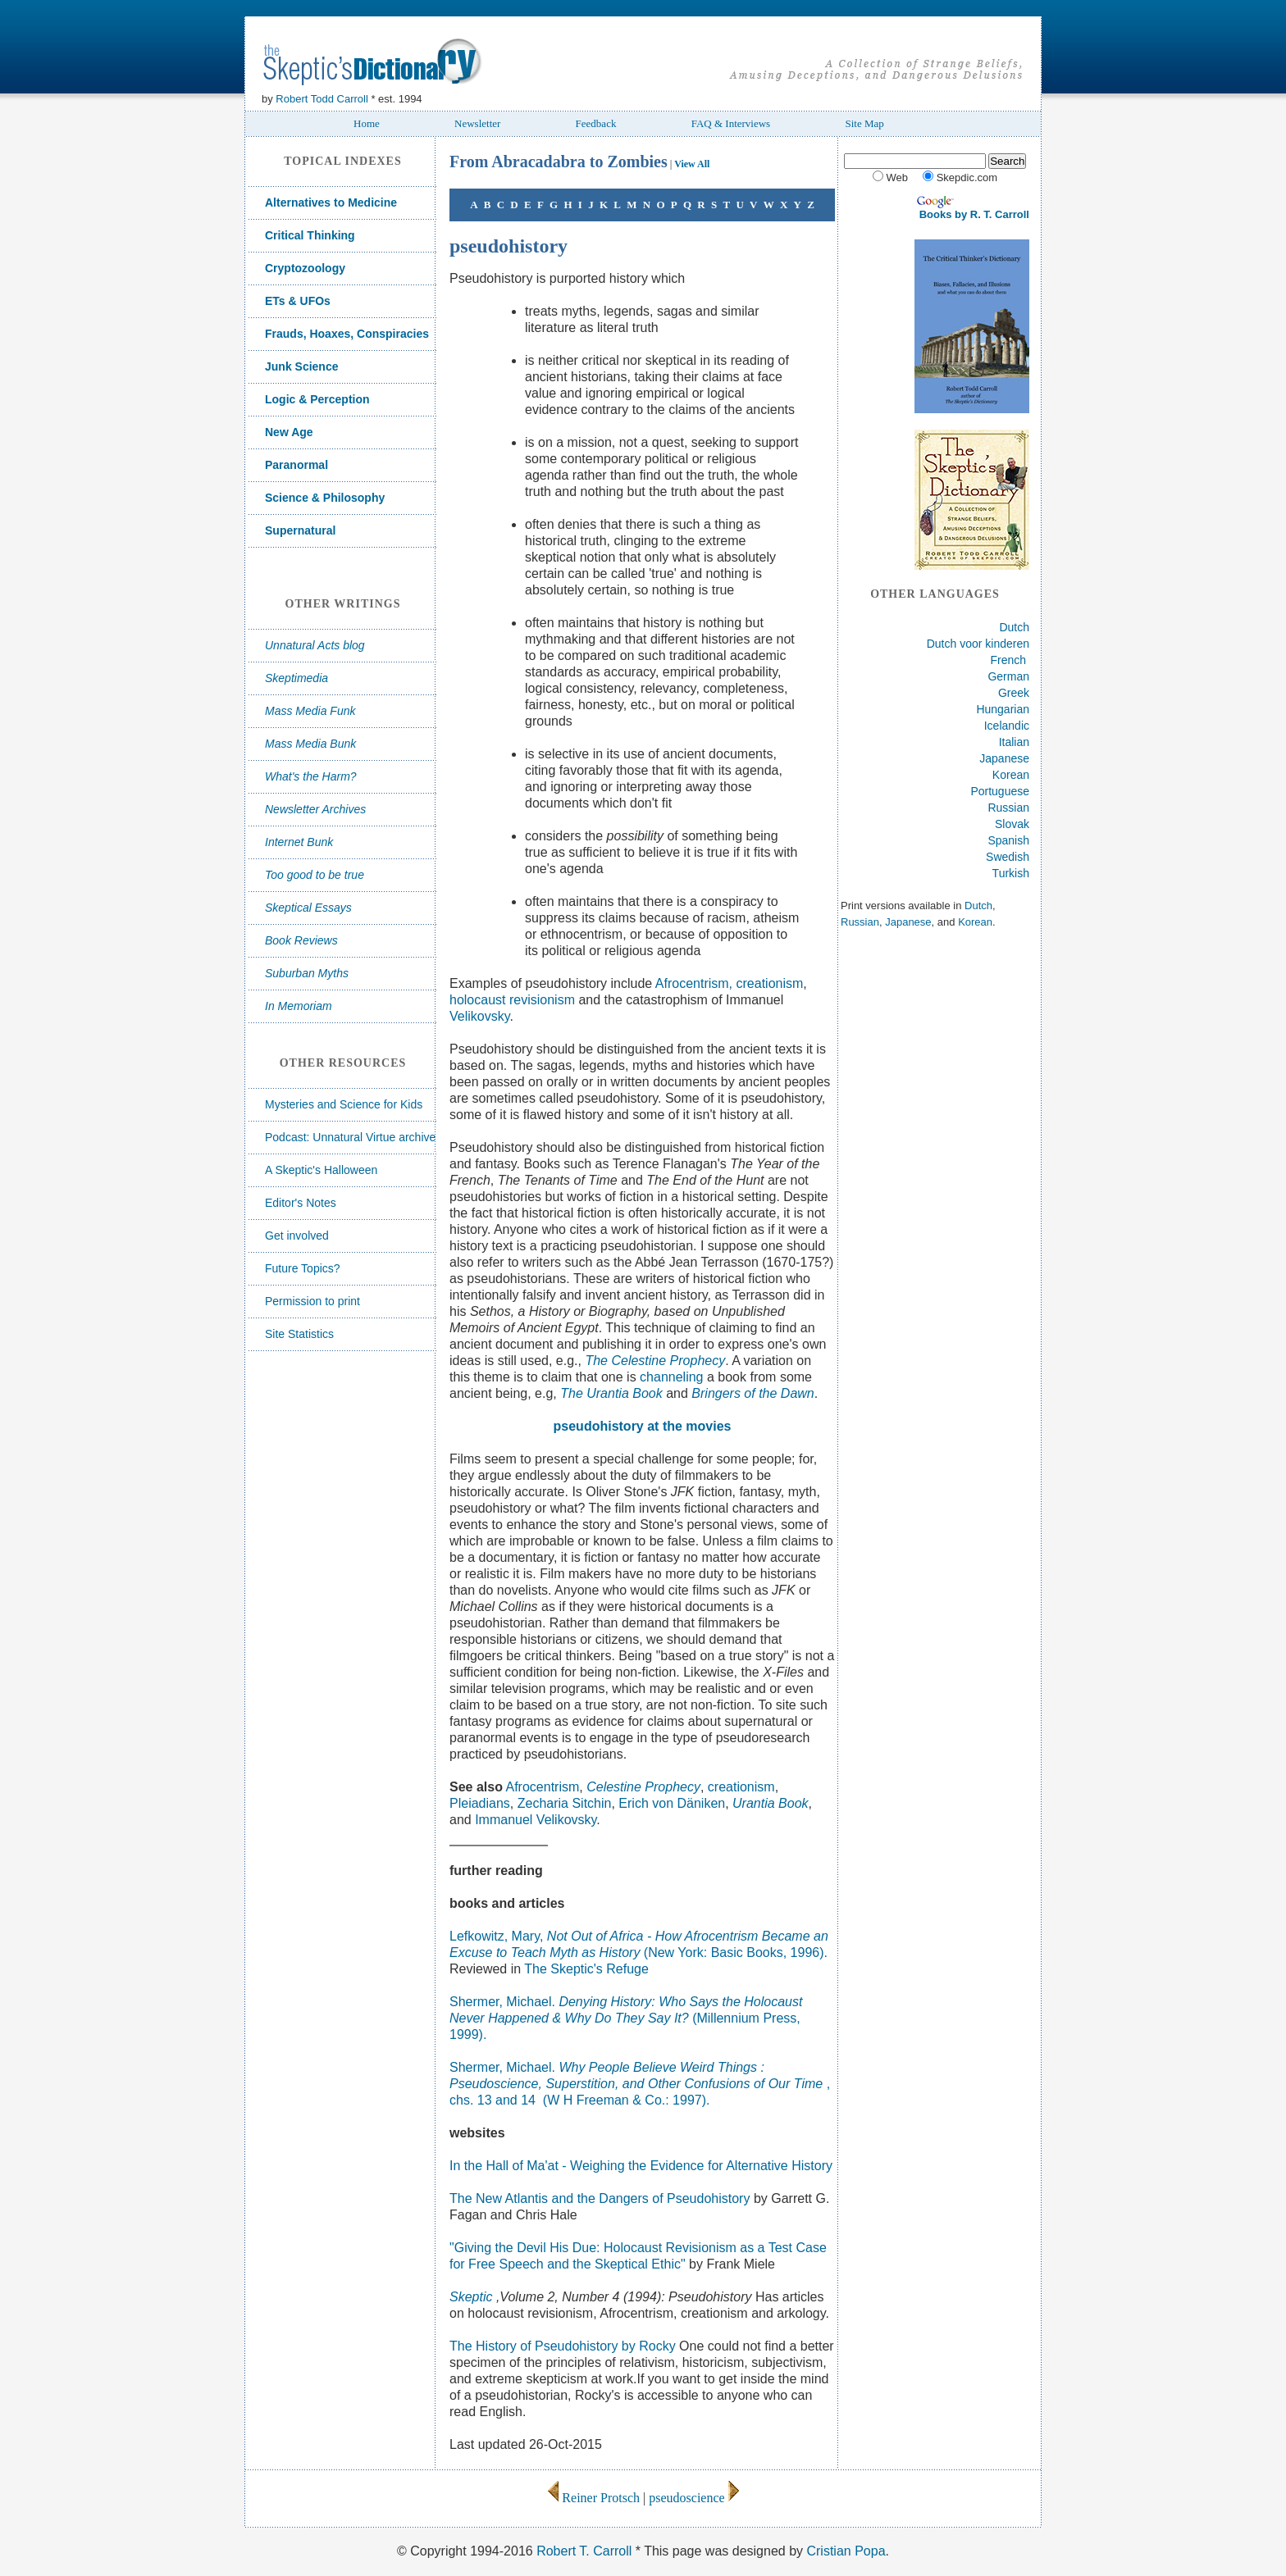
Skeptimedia (296, 678)
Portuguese (999, 791)
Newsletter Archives (315, 809)
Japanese (1004, 758)
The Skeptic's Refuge (586, 1969)
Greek (1013, 692)
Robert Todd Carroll (321, 99)
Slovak (1012, 824)
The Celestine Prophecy (655, 1361)
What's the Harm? (311, 776)
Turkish (1010, 873)
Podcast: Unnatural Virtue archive (350, 1137)
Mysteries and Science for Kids (343, 1104)
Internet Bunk (299, 842)
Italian (1014, 742)
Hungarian (1002, 709)
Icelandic (1006, 725)
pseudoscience (693, 2498)
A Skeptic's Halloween (321, 1169)
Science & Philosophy (325, 497)
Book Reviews (301, 940)
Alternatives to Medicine (331, 202)
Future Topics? (302, 1268)
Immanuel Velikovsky (535, 1820)
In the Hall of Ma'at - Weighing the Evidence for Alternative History (640, 2166)
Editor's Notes (300, 1202)
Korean (1010, 774)
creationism (770, 983)
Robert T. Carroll (584, 2551)
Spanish (1008, 840)
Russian (1008, 807)
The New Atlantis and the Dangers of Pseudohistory (599, 2198)
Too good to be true (314, 874)
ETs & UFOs (298, 300)
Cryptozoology (305, 268)
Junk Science (302, 366)
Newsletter (477, 123)
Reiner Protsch (593, 2498)
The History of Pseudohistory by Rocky (562, 2346)
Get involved (297, 1235)
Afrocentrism (543, 1787)
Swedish (1007, 856)
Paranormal (296, 464)
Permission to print (312, 1301)
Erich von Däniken (671, 1803)
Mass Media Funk (310, 710)
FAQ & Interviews (731, 123)
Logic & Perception (317, 399)
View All (691, 164)
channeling (673, 1377)
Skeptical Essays (308, 907)
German (1008, 676)
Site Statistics (299, 1333)
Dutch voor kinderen (978, 643)
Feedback (596, 123)
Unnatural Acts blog (315, 645)
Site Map (864, 123)
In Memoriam (298, 1006)
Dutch (1014, 627)
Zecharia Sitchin (565, 1803)
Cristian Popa (845, 2551)
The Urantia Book (611, 1393)
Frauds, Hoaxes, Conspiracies (347, 333)
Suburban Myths (307, 973)
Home (366, 123)
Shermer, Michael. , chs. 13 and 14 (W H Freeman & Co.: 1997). (639, 2083)
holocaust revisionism (512, 1000)
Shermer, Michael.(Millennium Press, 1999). (625, 2018)
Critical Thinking (310, 235)
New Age (289, 432)
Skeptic (472, 2297)
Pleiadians (479, 1803)
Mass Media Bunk (310, 743)
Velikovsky (479, 1016)
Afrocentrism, (695, 983)
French (1009, 660)
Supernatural (300, 530)
